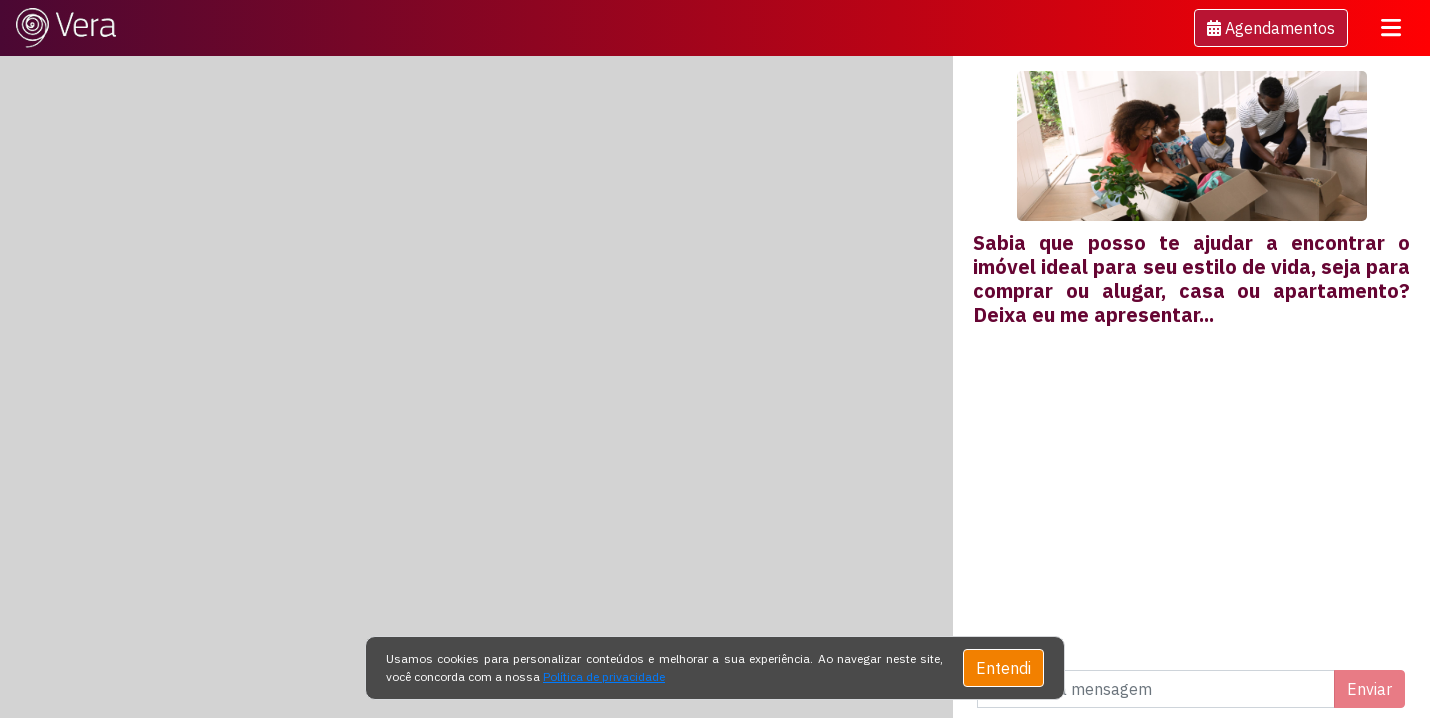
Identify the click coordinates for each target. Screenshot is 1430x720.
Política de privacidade (604, 676)
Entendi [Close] (1003, 668)
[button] (1271, 28)
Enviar (1369, 689)
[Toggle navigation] (1391, 28)
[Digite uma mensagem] (1156, 689)
